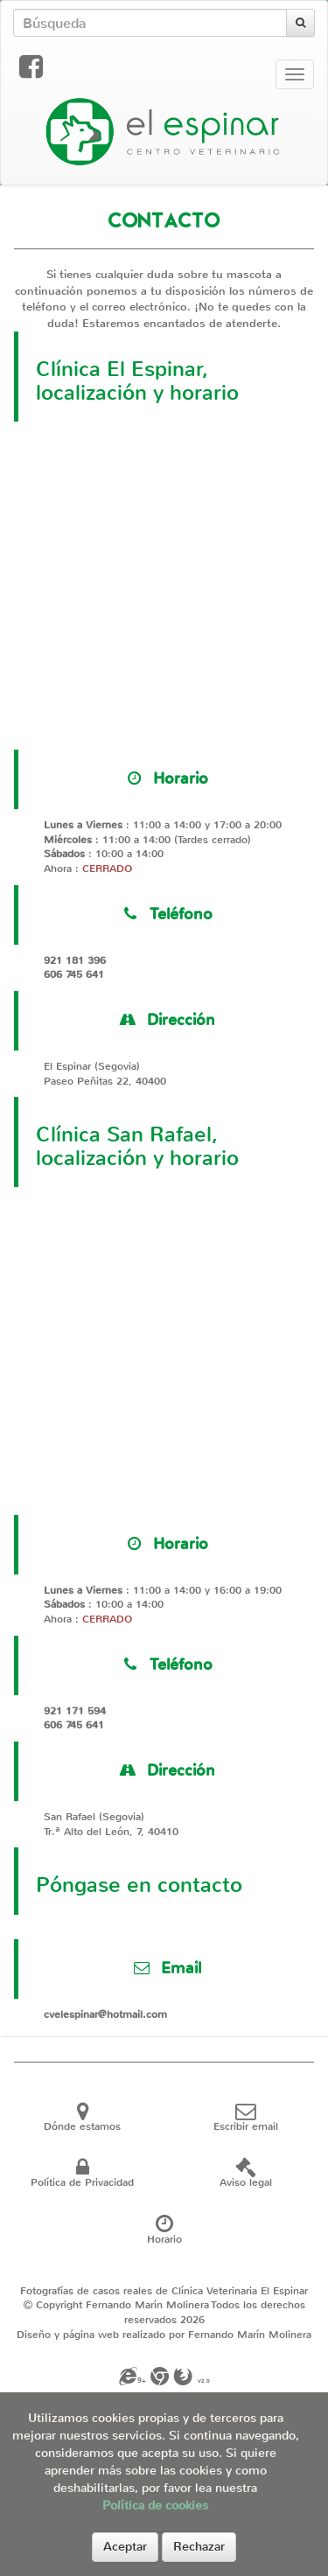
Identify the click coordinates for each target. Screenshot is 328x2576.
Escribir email (245, 2120)
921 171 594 (75, 1711)
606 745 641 (74, 974)
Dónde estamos (82, 2120)
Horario (164, 2232)
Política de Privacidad (82, 2176)
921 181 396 (75, 960)
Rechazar (199, 2546)
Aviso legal (246, 2176)
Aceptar (125, 2546)
